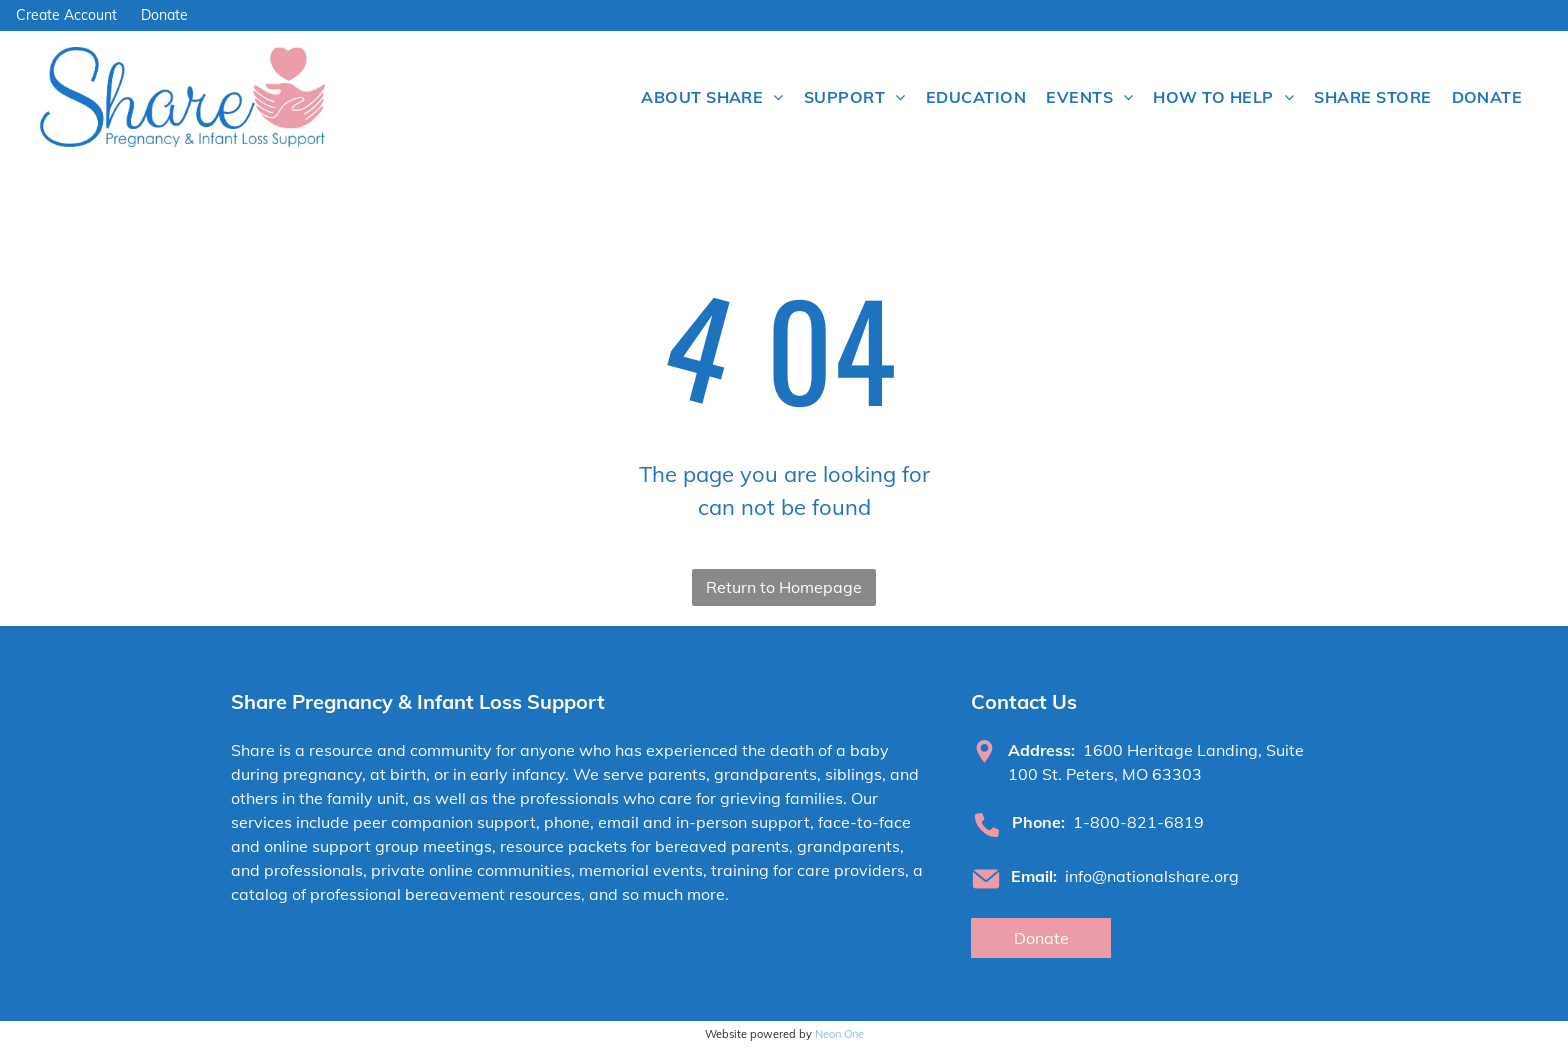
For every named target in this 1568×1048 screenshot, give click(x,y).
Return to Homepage (784, 587)
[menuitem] (712, 97)
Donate (164, 15)
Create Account (66, 15)
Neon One (839, 1034)
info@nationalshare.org (1152, 876)
